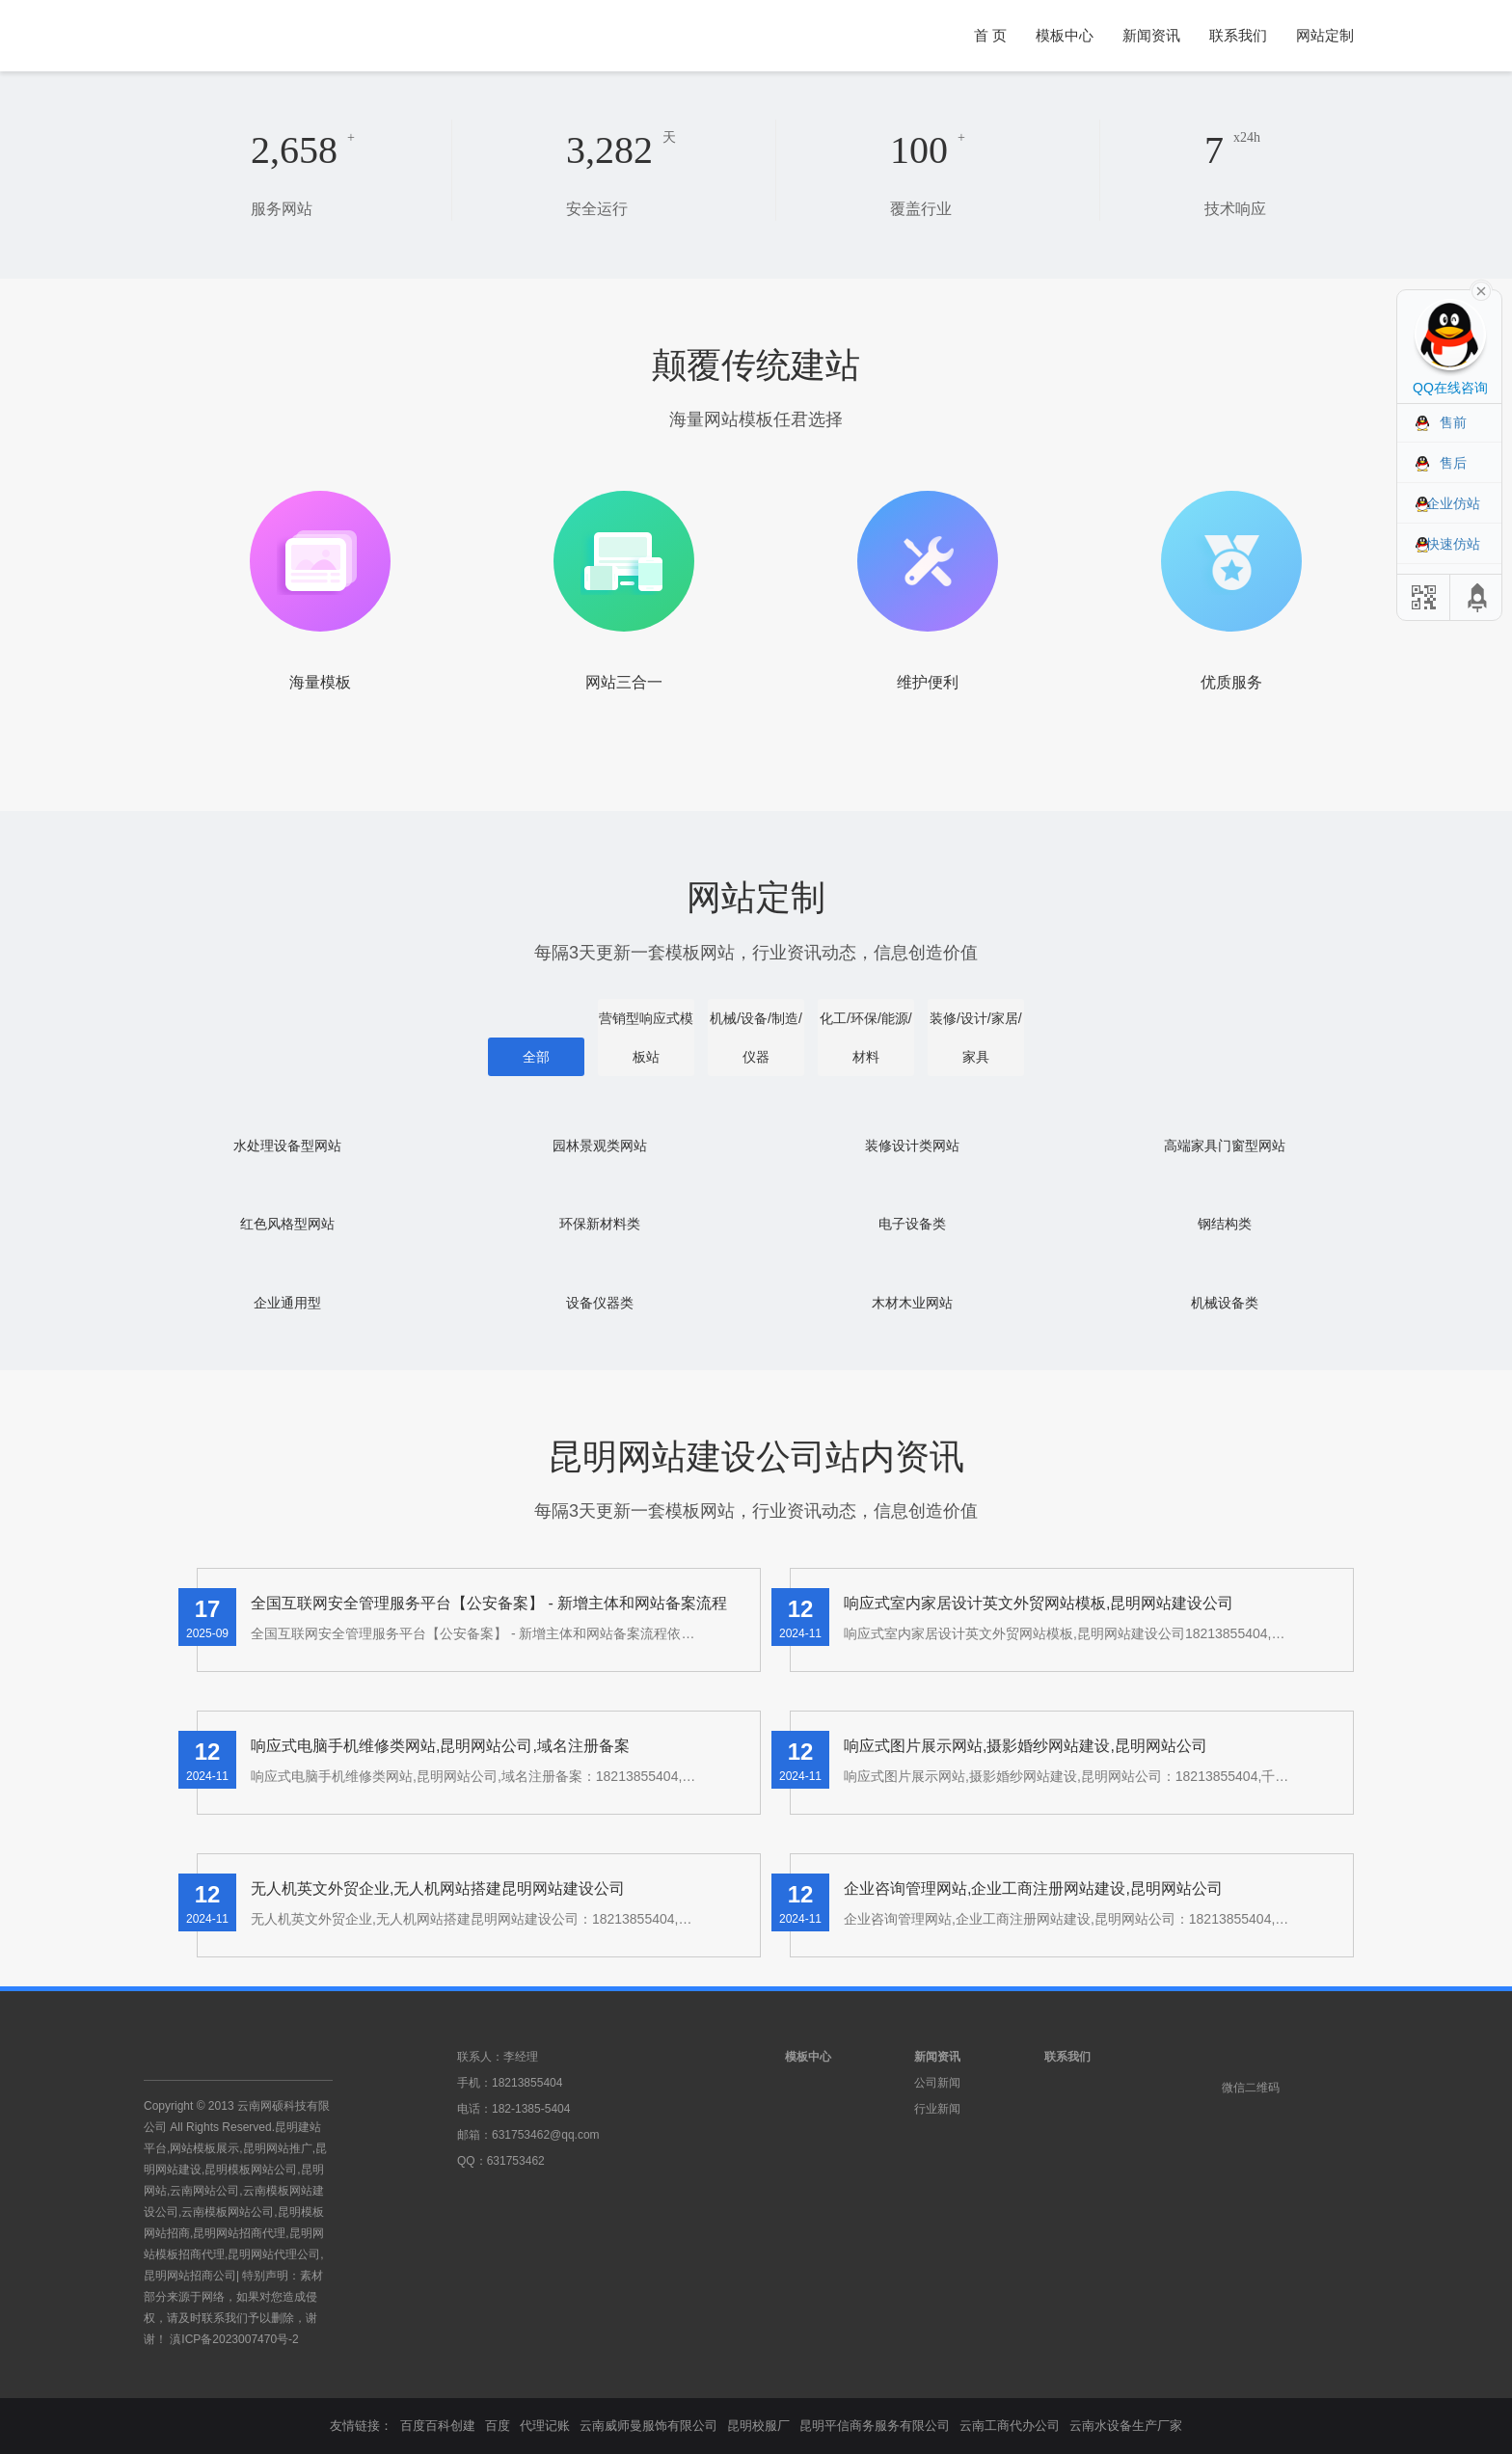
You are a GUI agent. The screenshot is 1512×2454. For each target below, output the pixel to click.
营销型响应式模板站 (646, 1038)
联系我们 (1238, 35)
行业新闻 (937, 2109)
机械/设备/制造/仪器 (756, 1038)
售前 (1453, 422)
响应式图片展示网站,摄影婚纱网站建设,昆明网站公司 (1025, 1746)
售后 (1453, 463)
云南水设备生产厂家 (1125, 2425)
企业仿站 (1453, 503)
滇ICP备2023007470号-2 (234, 2339)
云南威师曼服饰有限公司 (648, 2425)
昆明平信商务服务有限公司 (874, 2425)
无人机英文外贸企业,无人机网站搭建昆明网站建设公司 (438, 1888)
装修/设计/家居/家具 (976, 1038)
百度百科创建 (437, 2425)
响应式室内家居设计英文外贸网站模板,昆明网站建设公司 (1038, 1603)
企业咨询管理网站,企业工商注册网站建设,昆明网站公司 (1033, 1888)
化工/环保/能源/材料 (866, 1038)
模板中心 (1065, 35)
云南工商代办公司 (1009, 2425)
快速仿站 (1453, 544)
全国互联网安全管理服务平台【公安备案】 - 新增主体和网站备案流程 (489, 1603)
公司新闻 (937, 2083)
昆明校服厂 (758, 2425)
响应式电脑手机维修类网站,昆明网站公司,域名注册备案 (440, 1746)
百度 (497, 2425)
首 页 (990, 35)
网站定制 (1325, 35)
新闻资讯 (1151, 35)
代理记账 (545, 2425)
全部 (536, 1057)
